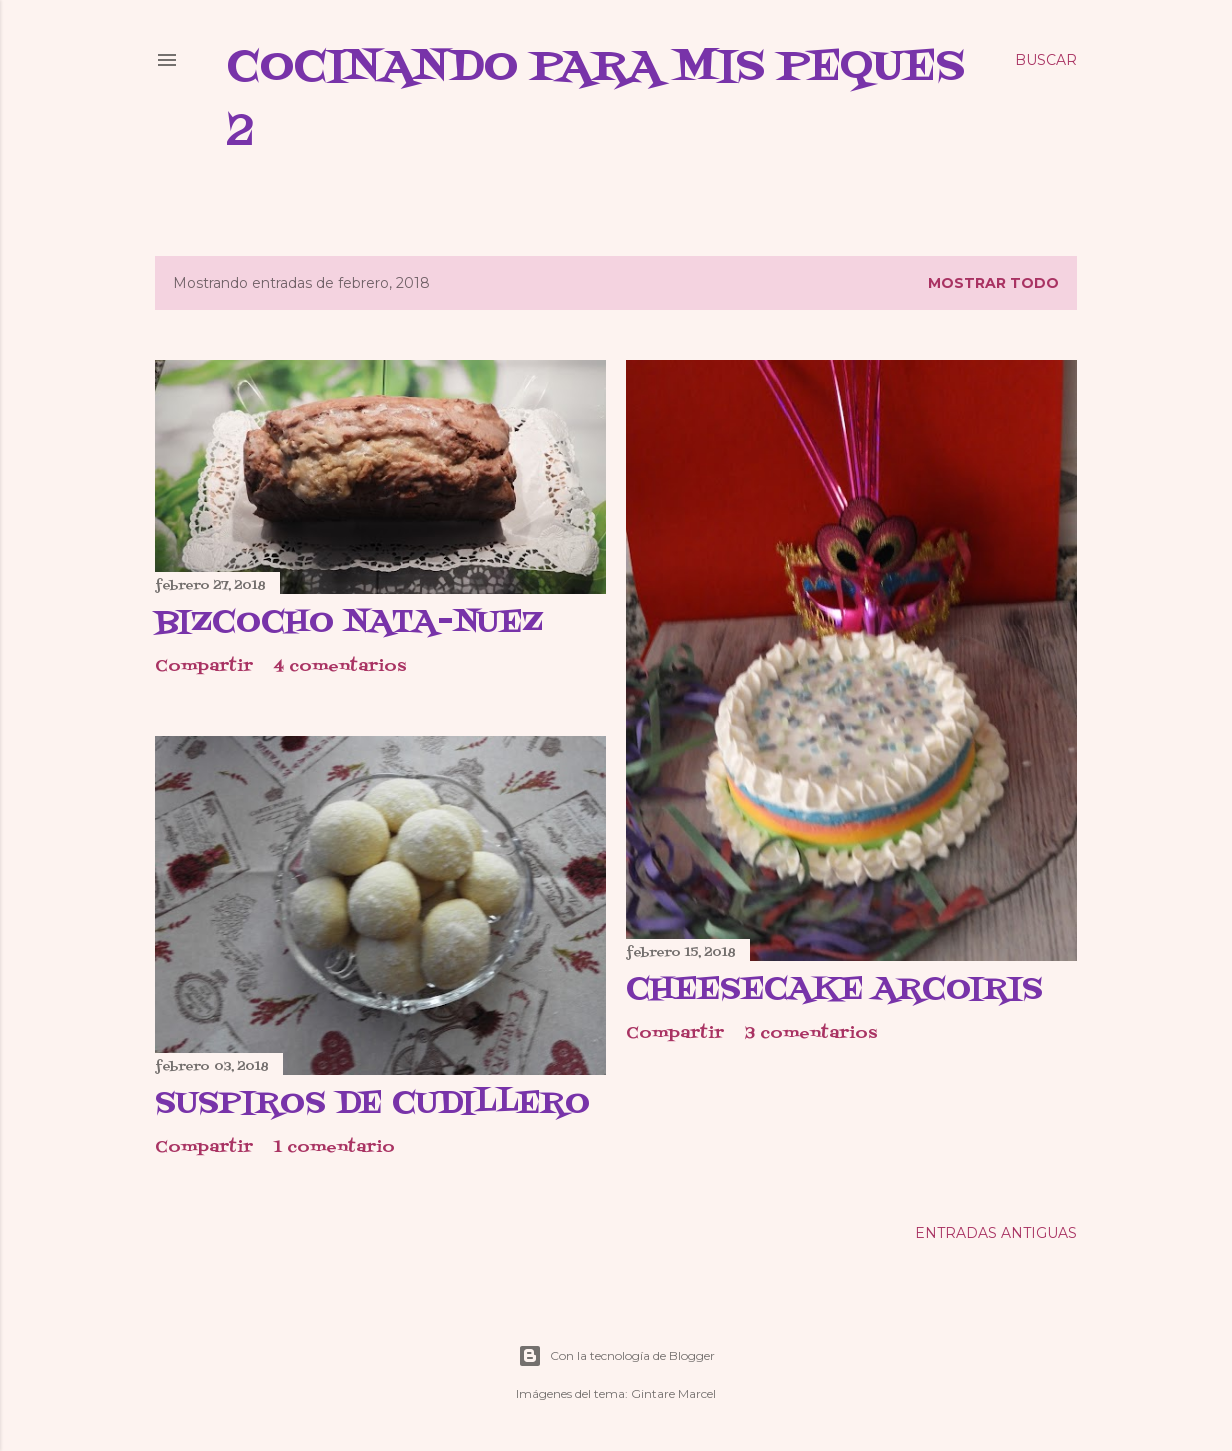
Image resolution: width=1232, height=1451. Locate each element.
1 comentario (334, 1148)
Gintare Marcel (673, 1393)
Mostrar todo (993, 283)
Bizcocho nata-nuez (349, 623)
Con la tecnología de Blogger (616, 1356)
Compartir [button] (204, 667)
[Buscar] (1046, 60)
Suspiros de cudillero (372, 1104)
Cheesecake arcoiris (834, 990)
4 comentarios (340, 667)
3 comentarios (811, 1034)
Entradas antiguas (996, 1233)
